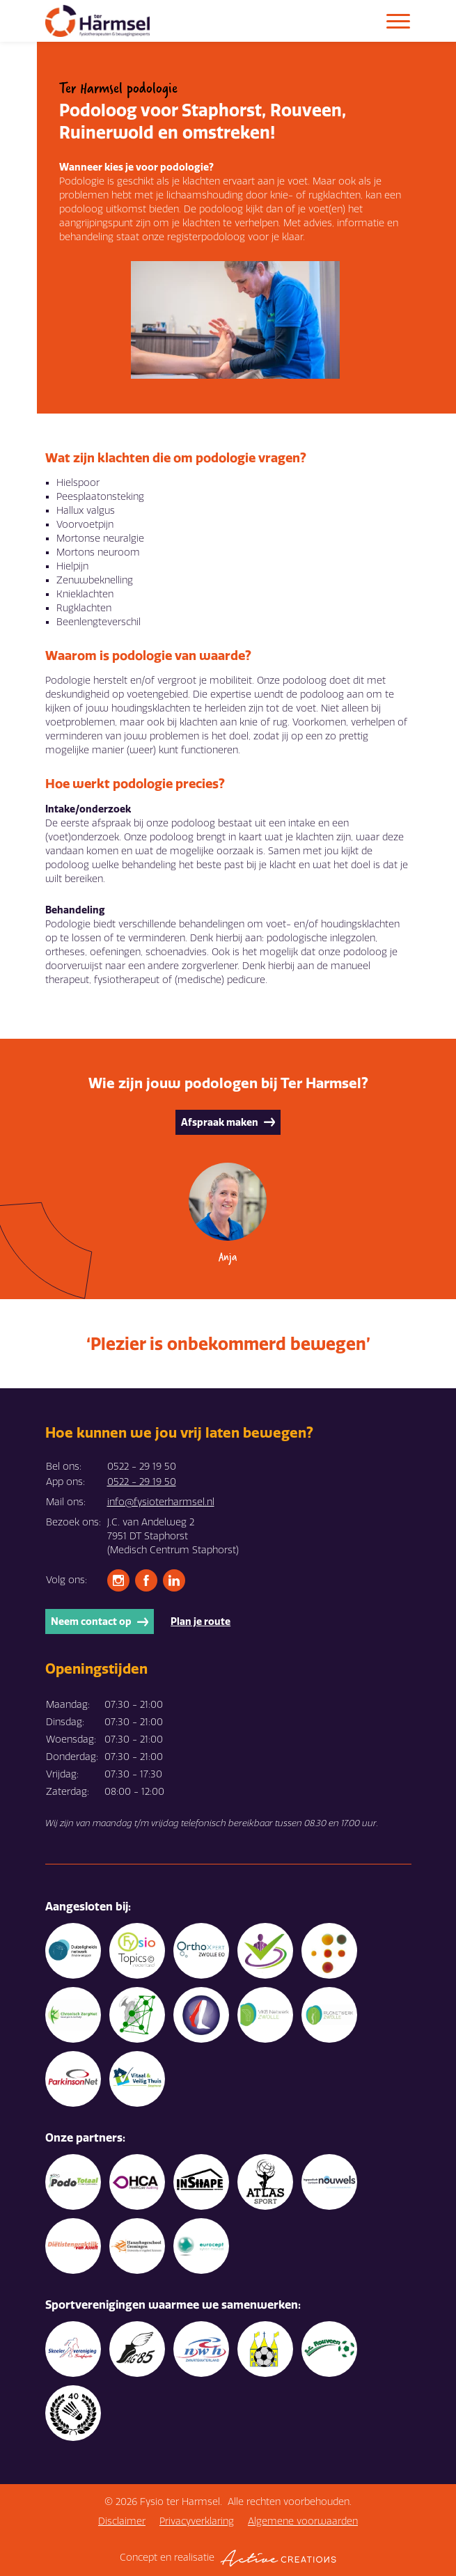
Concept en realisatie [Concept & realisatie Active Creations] (228, 2558)
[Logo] (97, 21)
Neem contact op (100, 1621)
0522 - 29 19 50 (141, 1482)
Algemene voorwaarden (303, 2521)
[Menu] (398, 21)
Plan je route (200, 1621)
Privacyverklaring (196, 2521)
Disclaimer (122, 2521)
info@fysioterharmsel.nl (160, 1502)
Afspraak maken (228, 1122)
